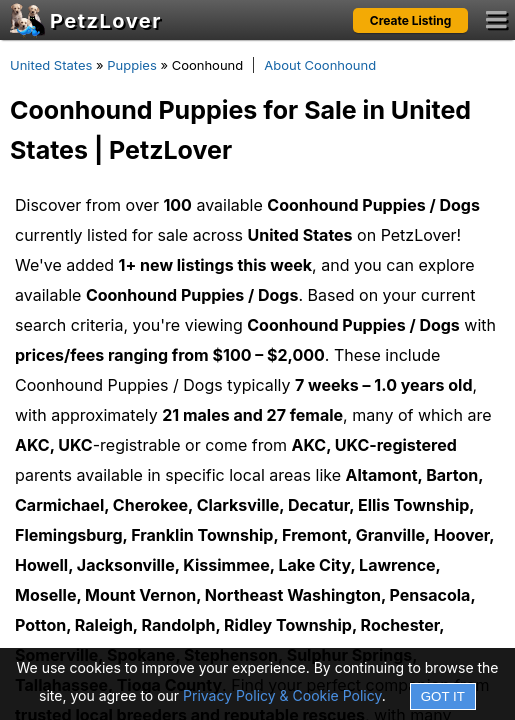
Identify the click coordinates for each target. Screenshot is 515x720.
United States (51, 65)
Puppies (132, 65)
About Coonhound (320, 65)
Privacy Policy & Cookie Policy (282, 695)
